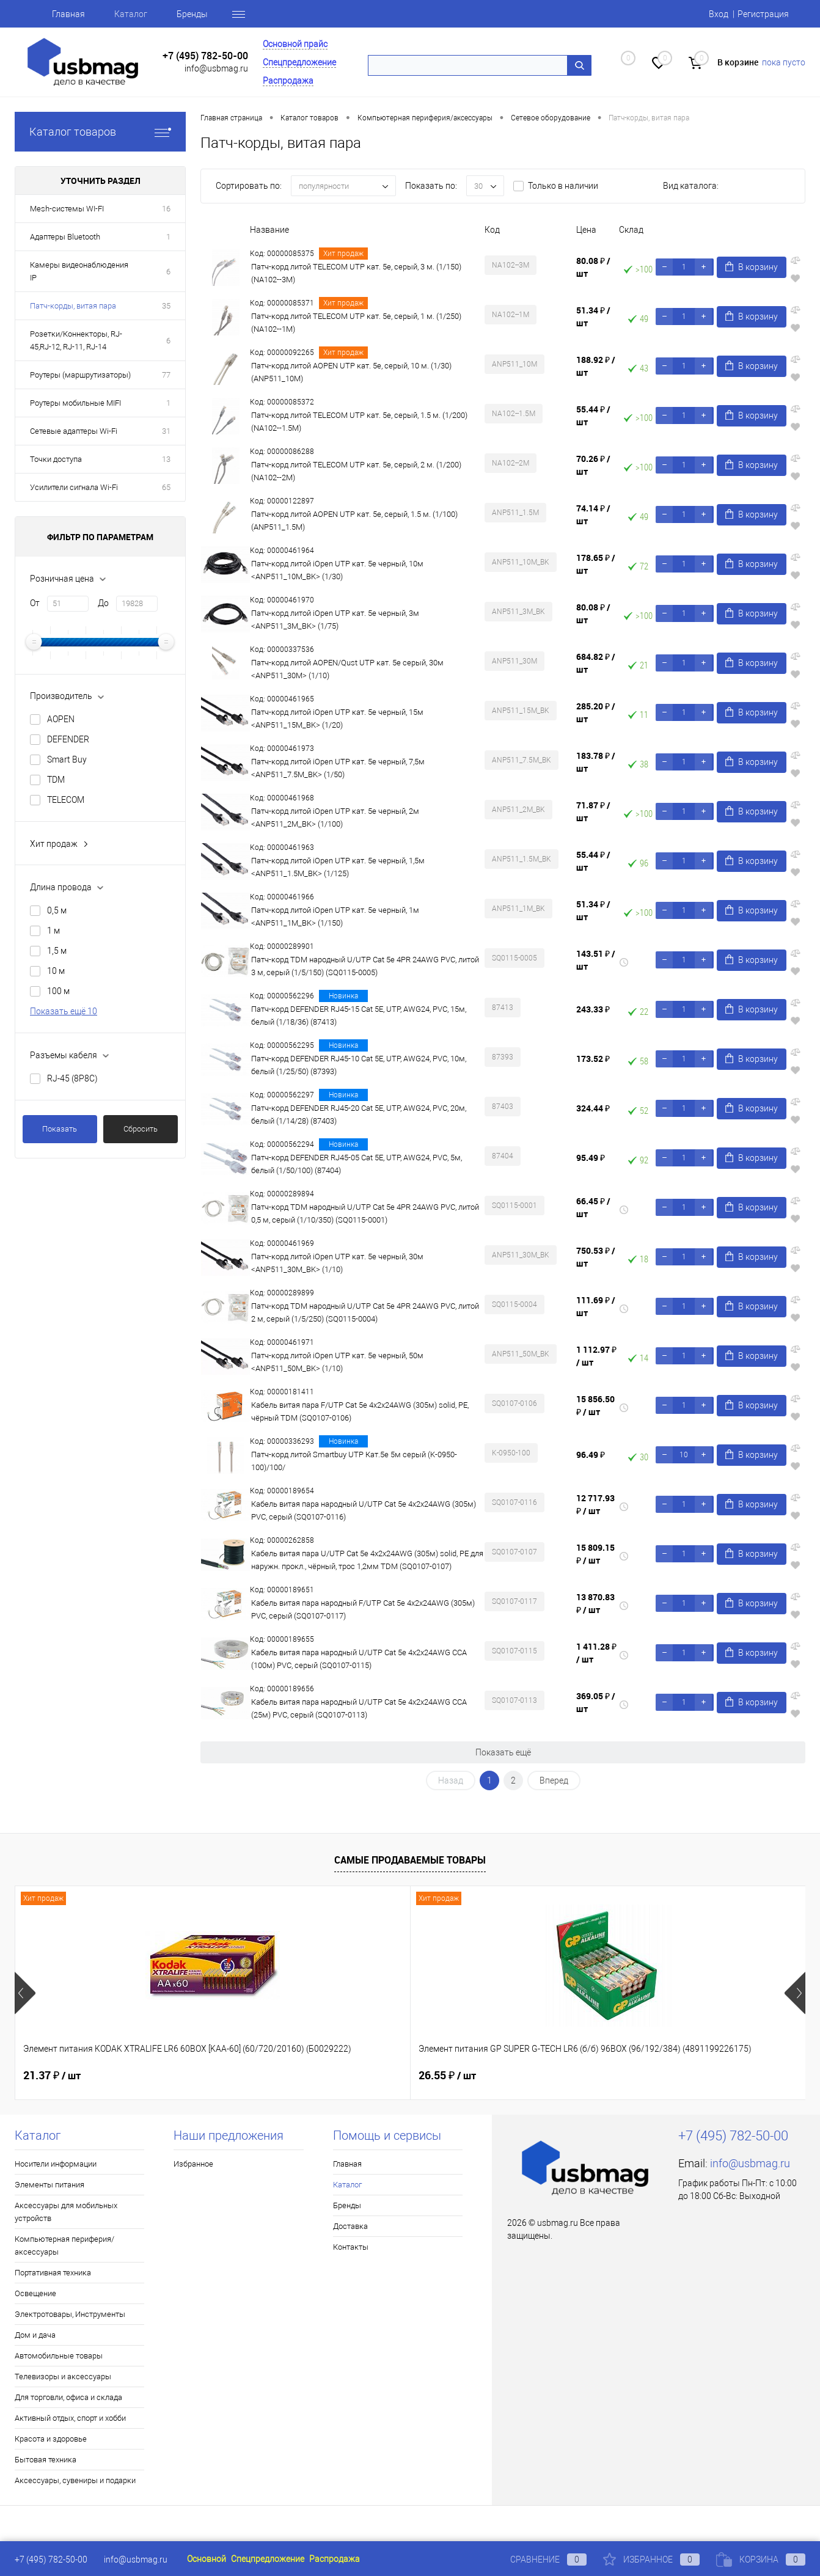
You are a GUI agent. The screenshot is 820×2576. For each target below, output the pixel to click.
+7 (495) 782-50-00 (205, 55)
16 (166, 208)
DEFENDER (68, 739)
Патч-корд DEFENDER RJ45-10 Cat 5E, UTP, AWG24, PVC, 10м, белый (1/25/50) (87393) (358, 1065)
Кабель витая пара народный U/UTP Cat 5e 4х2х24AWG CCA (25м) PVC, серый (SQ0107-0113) (359, 1708)
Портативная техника (53, 2272)
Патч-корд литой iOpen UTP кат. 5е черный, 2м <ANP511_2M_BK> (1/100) (335, 818)
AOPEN (61, 719)
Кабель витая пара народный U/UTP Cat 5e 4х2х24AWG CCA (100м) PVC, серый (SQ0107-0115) (359, 1659)
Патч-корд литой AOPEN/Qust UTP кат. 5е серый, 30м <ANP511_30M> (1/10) (347, 669)
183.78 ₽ (595, 762)
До (103, 603)
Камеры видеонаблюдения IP (79, 271)
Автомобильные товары (59, 2355)
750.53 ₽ (595, 1257)
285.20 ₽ (595, 712)
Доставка (350, 2226)
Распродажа (288, 81)
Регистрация (763, 14)
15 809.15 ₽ (595, 1554)
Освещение (35, 2293)
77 (166, 374)
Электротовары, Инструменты (70, 2314)
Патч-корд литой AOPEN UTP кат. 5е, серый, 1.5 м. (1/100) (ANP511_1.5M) (354, 521)
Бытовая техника (45, 2459)
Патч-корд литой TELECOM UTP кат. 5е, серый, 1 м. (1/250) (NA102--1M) (356, 323)
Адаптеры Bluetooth (65, 236)
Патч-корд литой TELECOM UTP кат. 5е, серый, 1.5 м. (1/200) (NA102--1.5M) (359, 422)
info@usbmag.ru (216, 68)
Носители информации (56, 2163)
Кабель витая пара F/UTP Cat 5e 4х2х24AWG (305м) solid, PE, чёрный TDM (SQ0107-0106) (360, 1411)
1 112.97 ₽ (596, 1356)
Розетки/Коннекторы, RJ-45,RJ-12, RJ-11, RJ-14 (76, 340)
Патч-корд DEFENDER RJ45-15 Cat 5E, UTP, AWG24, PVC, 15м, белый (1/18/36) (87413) (358, 1015)
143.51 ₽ (595, 960)
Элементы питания (49, 2184)
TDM (56, 780)
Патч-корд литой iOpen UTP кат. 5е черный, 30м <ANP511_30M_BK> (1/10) (337, 1263)
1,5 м (57, 951)
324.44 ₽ (593, 1108)
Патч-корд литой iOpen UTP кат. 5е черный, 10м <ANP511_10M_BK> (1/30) (337, 570)
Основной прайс (295, 44)
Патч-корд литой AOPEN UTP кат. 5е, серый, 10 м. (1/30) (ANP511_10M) (351, 372)
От (35, 603)
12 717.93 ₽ (595, 1504)
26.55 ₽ (249, 2075)
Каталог (130, 14)
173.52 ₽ (593, 1058)
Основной (206, 2559)
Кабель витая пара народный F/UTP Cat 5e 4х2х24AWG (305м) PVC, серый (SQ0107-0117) (363, 1609)
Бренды (192, 14)
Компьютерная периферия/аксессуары (64, 2245)
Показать (59, 1128)
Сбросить (140, 1128)
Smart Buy (67, 759)
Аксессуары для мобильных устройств (66, 2212)
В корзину (751, 267)
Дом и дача (35, 2335)
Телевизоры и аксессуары (63, 2376)
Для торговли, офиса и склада (68, 2397)
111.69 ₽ (595, 1306)
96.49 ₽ (590, 1454)
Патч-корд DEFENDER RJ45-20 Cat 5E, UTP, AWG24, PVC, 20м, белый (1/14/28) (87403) (358, 1114)
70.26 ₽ (593, 465)
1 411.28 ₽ (596, 1653)
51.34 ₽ (593, 316)
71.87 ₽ (593, 811)
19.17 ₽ (644, 2075)
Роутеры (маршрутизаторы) (80, 374)
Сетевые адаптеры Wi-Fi (73, 431)
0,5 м (57, 910)
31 (166, 431)
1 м (53, 930)
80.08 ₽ (593, 267)
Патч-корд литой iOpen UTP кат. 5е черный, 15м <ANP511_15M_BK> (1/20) (337, 719)
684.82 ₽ (595, 663)
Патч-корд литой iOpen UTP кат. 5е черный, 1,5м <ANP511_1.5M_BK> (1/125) (338, 867)
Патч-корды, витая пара (73, 305)
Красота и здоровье (51, 2438)
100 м (58, 991)
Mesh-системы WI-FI (67, 208)
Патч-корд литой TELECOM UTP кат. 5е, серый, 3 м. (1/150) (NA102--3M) (356, 273)
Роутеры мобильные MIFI (75, 403)
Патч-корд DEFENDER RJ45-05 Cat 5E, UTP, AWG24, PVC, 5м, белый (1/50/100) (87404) (356, 1164)
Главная (68, 14)
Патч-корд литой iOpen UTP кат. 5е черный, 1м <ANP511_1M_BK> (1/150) (335, 917)
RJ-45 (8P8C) (72, 1078)
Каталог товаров (100, 132)
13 (166, 459)
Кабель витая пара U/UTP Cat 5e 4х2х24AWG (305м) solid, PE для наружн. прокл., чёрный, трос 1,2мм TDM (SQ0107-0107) (367, 1560)
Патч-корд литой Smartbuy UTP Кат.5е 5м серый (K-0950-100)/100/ (354, 1461)
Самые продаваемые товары (410, 1860)
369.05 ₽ (595, 1702)
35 (166, 305)
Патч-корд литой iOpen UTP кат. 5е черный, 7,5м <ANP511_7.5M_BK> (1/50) (338, 768)
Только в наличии (563, 186)
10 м (56, 971)
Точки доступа (56, 459)
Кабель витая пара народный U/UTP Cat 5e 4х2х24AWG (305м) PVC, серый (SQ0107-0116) (363, 1510)
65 (166, 487)
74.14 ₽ (593, 514)
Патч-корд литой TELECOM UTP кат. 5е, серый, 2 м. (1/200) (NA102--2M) (356, 471)
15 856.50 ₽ (595, 1405)
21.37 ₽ (52, 2075)
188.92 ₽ (595, 366)
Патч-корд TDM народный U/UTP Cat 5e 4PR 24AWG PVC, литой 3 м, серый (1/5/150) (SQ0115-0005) (365, 966)
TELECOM (65, 800)
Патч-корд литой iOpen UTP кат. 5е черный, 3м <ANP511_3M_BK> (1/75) (335, 620)
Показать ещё (503, 1752)
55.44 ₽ (593, 415)
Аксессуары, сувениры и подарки (75, 2480)
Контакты (350, 2247)
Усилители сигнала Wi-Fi (74, 487)
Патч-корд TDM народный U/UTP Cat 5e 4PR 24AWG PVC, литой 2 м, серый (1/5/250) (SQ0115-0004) (365, 1312)
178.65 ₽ (595, 564)
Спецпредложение (299, 62)
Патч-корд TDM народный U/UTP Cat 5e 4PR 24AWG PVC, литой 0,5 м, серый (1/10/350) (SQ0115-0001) (365, 1213)
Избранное (193, 2163)
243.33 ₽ (593, 1009)
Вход (718, 14)
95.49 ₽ (590, 1157)
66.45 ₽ (593, 1207)
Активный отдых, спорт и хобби (70, 2418)
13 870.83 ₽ (595, 1603)
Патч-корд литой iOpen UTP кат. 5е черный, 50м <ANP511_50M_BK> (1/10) (337, 1362)
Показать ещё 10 (63, 1011)
